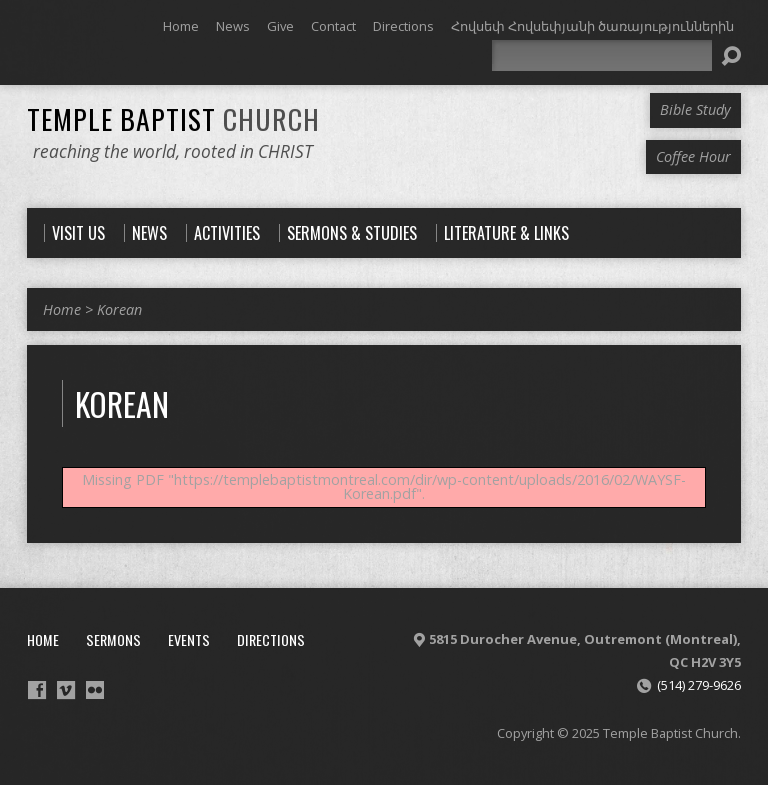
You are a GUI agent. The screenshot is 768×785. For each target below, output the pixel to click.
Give (280, 26)
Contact (333, 26)
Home (181, 26)
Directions (403, 26)
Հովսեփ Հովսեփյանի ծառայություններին (592, 26)
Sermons (113, 639)
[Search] (602, 55)
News (233, 26)
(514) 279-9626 (699, 685)
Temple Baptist (173, 118)
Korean (119, 309)
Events (189, 639)
